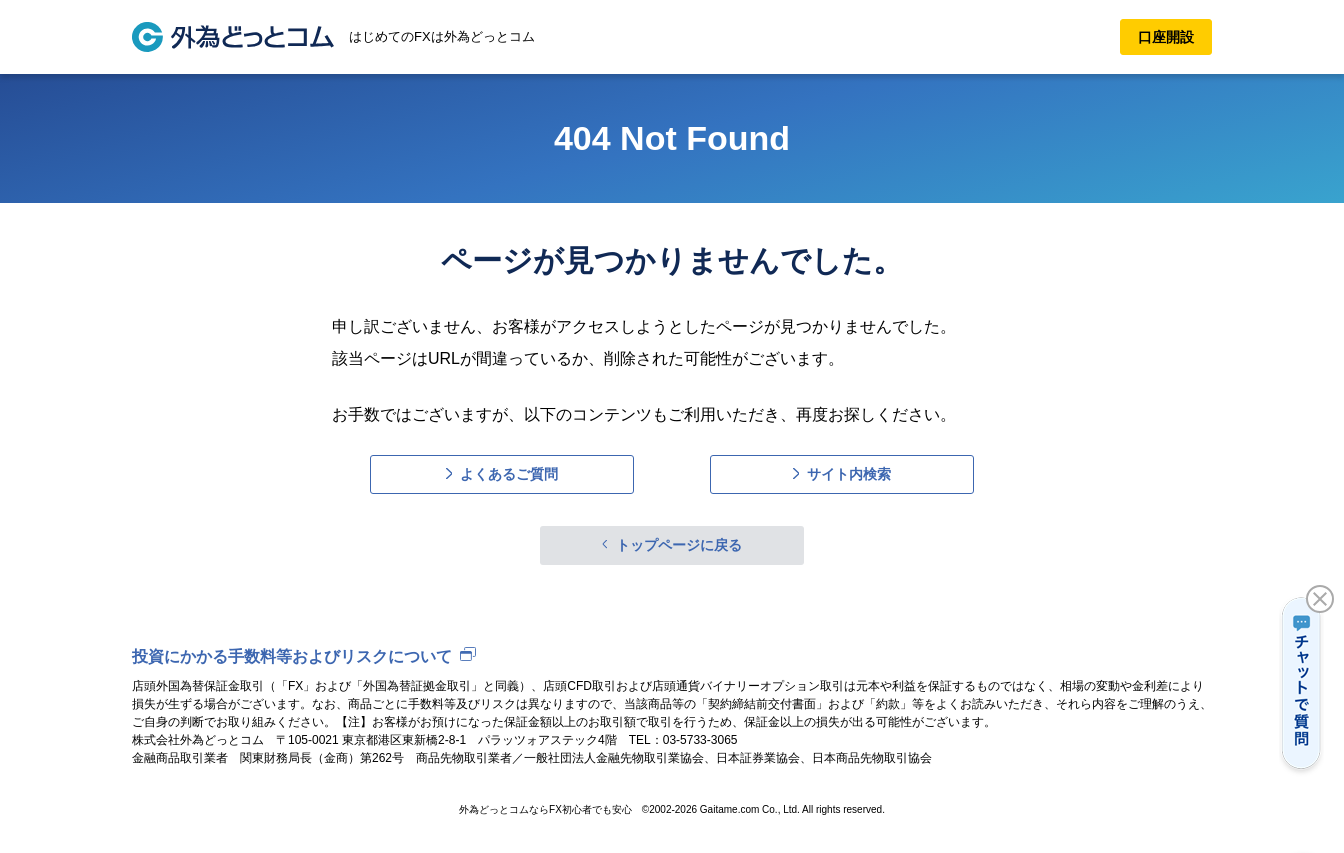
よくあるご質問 (509, 474)
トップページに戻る (679, 545)
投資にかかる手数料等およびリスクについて (292, 656)
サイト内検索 (849, 474)
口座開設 (1166, 37)
